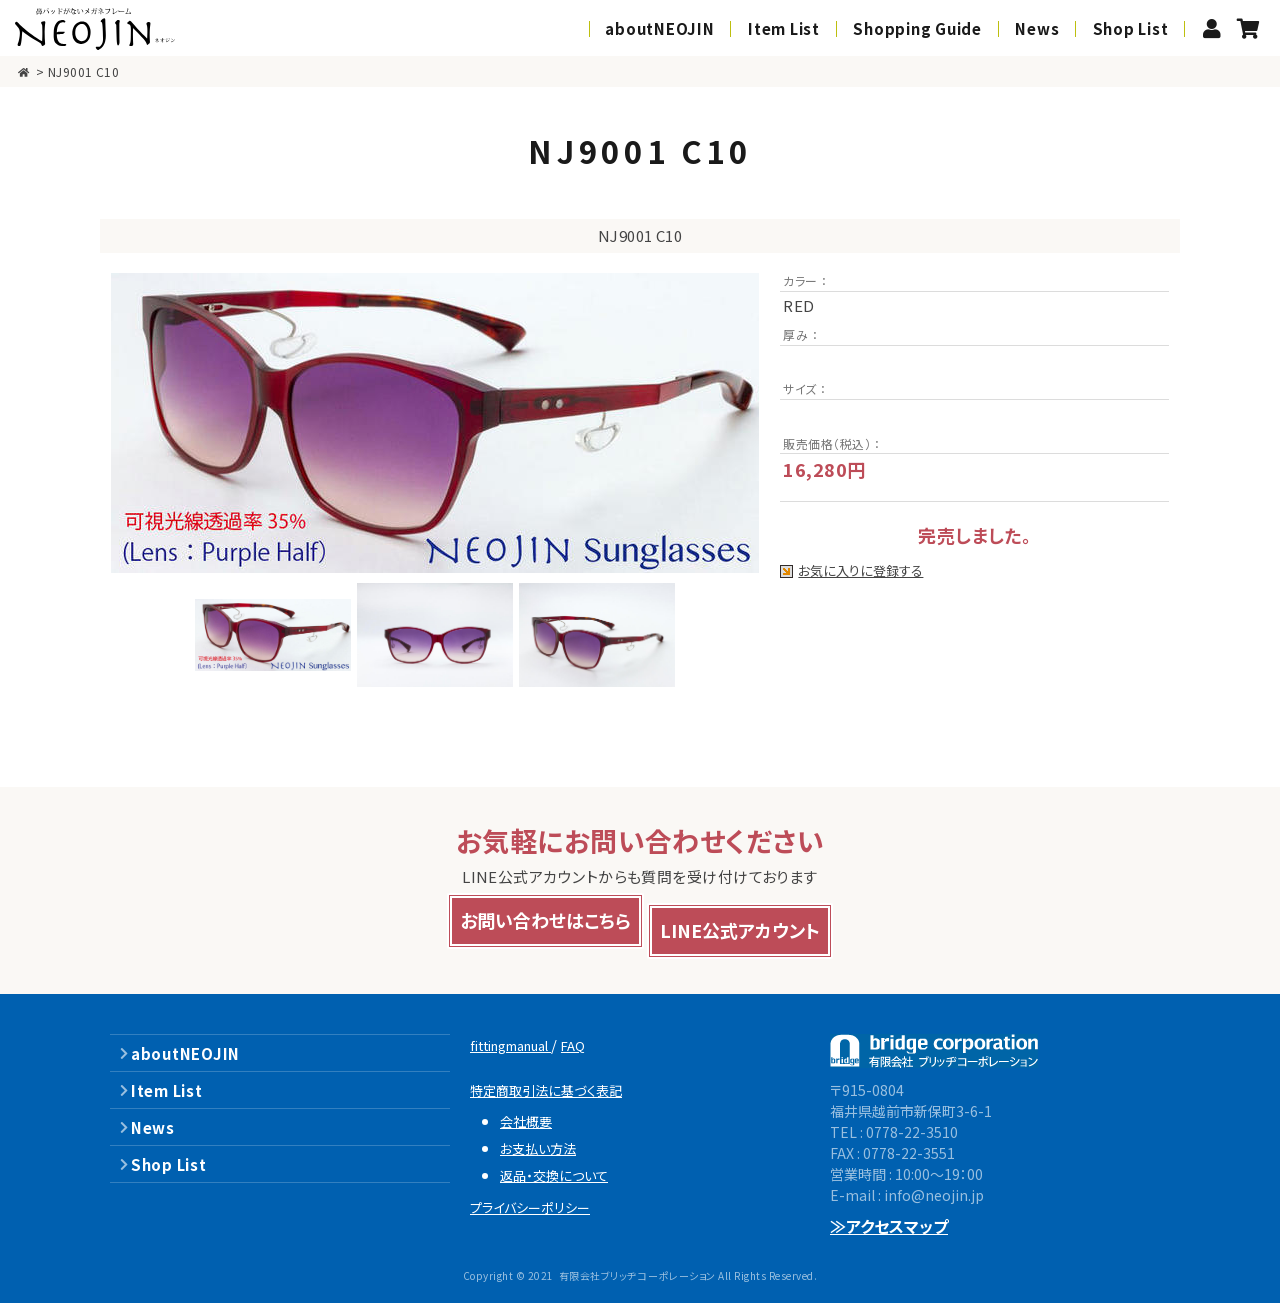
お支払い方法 (545, 1156)
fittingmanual (523, 1053)
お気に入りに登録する (863, 571)
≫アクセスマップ (889, 1235)
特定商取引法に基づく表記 (559, 1098)
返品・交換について (564, 1183)
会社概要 (531, 1129)
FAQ (601, 1053)
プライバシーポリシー (541, 1215)
